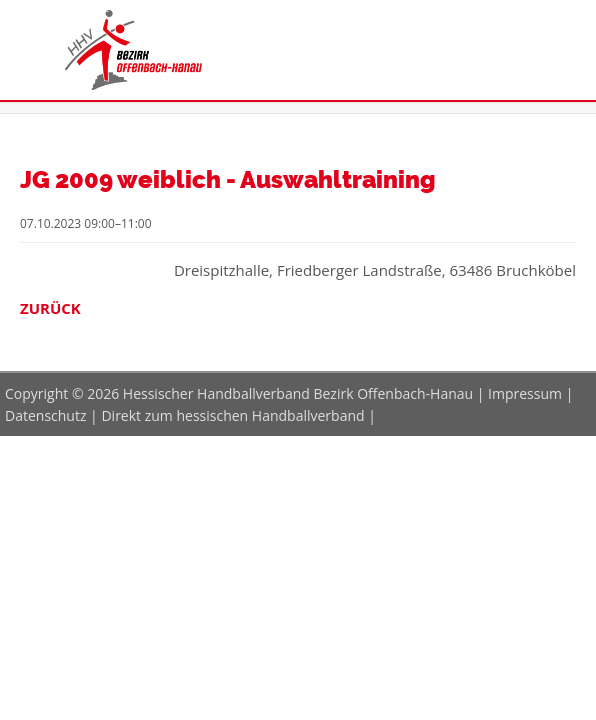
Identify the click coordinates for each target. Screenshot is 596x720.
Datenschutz (45, 415)
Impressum (525, 393)
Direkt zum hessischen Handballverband (232, 415)
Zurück (50, 308)
